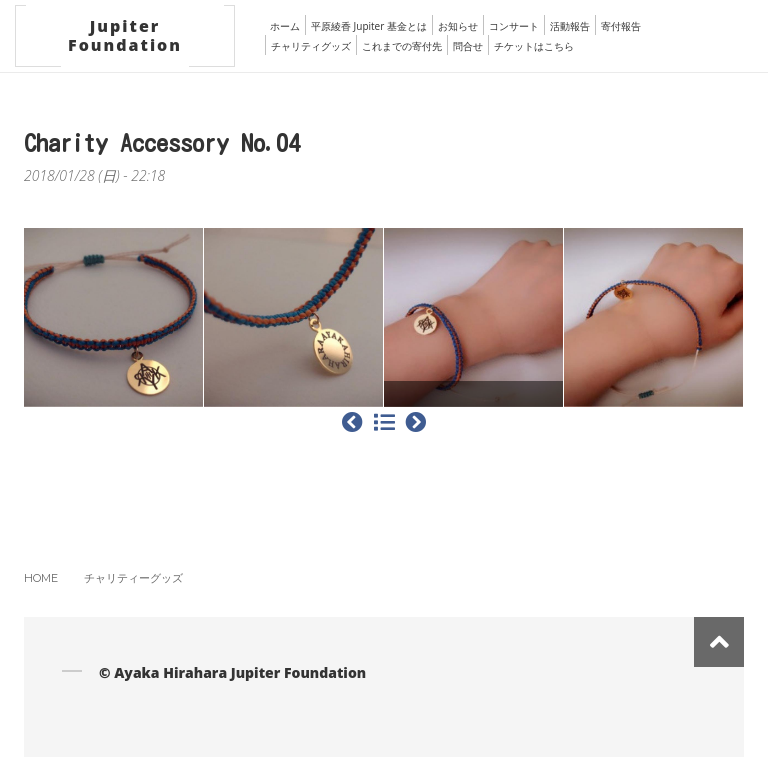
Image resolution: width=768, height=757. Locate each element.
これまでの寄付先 (402, 46)
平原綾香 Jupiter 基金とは (369, 26)
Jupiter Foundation (125, 35)
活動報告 (570, 26)
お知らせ (458, 26)
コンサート (514, 26)
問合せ (468, 46)
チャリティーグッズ (133, 578)
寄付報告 (621, 26)
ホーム (285, 26)
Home (41, 578)
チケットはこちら (534, 46)
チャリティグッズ (311, 46)
